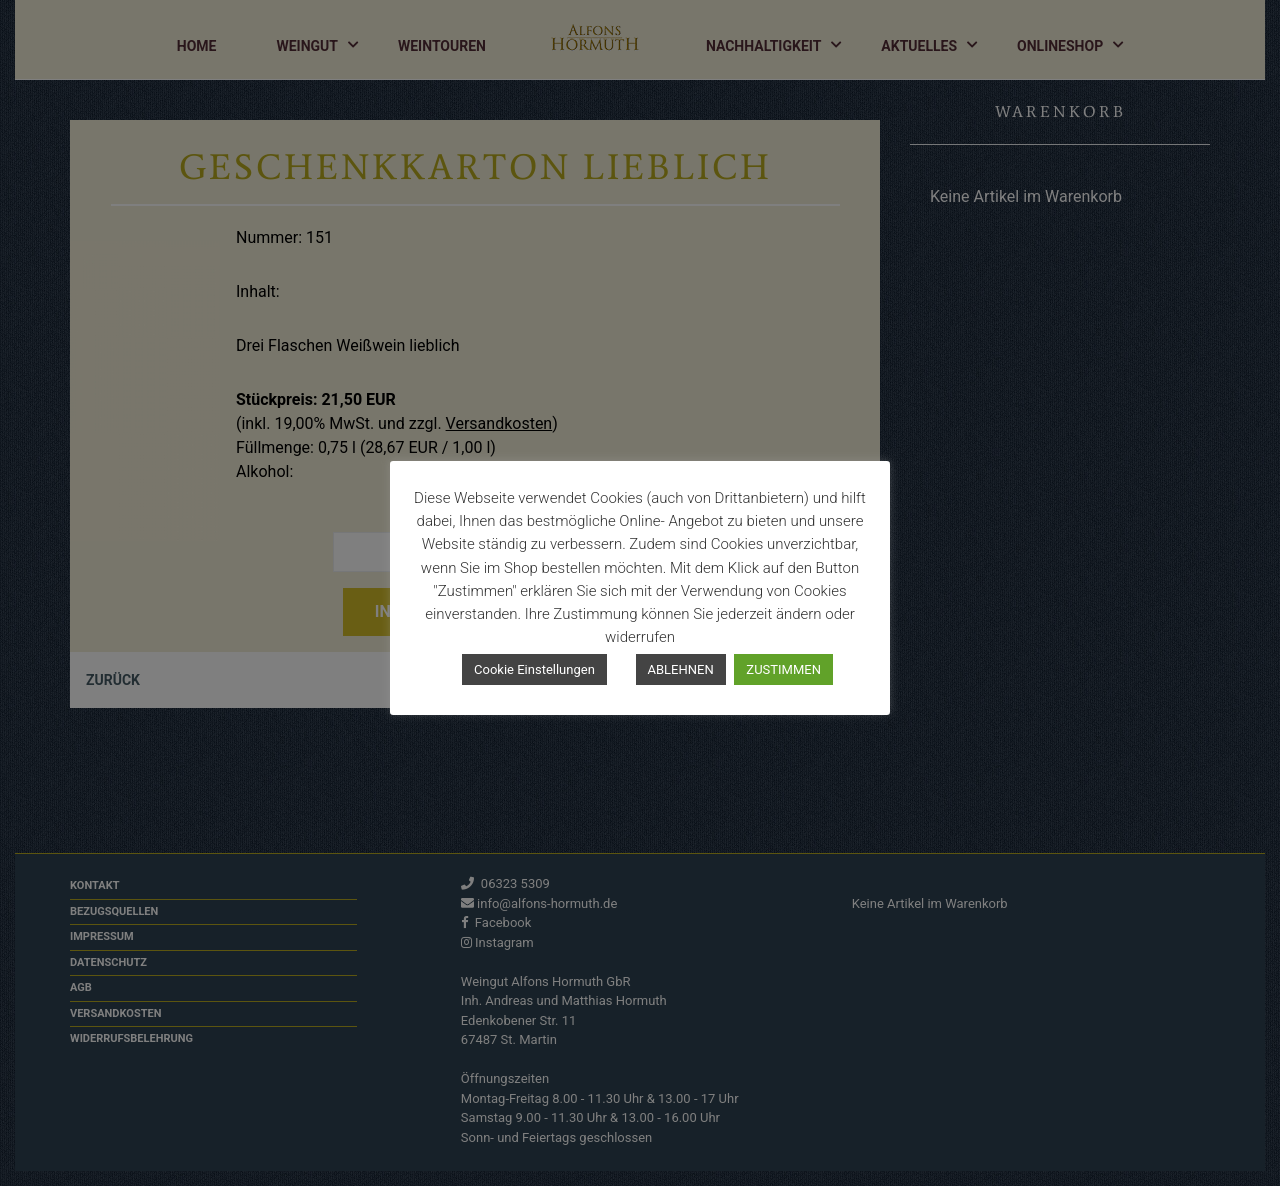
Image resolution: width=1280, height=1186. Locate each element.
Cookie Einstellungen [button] (534, 669)
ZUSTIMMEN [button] (783, 669)
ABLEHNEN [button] (681, 669)
